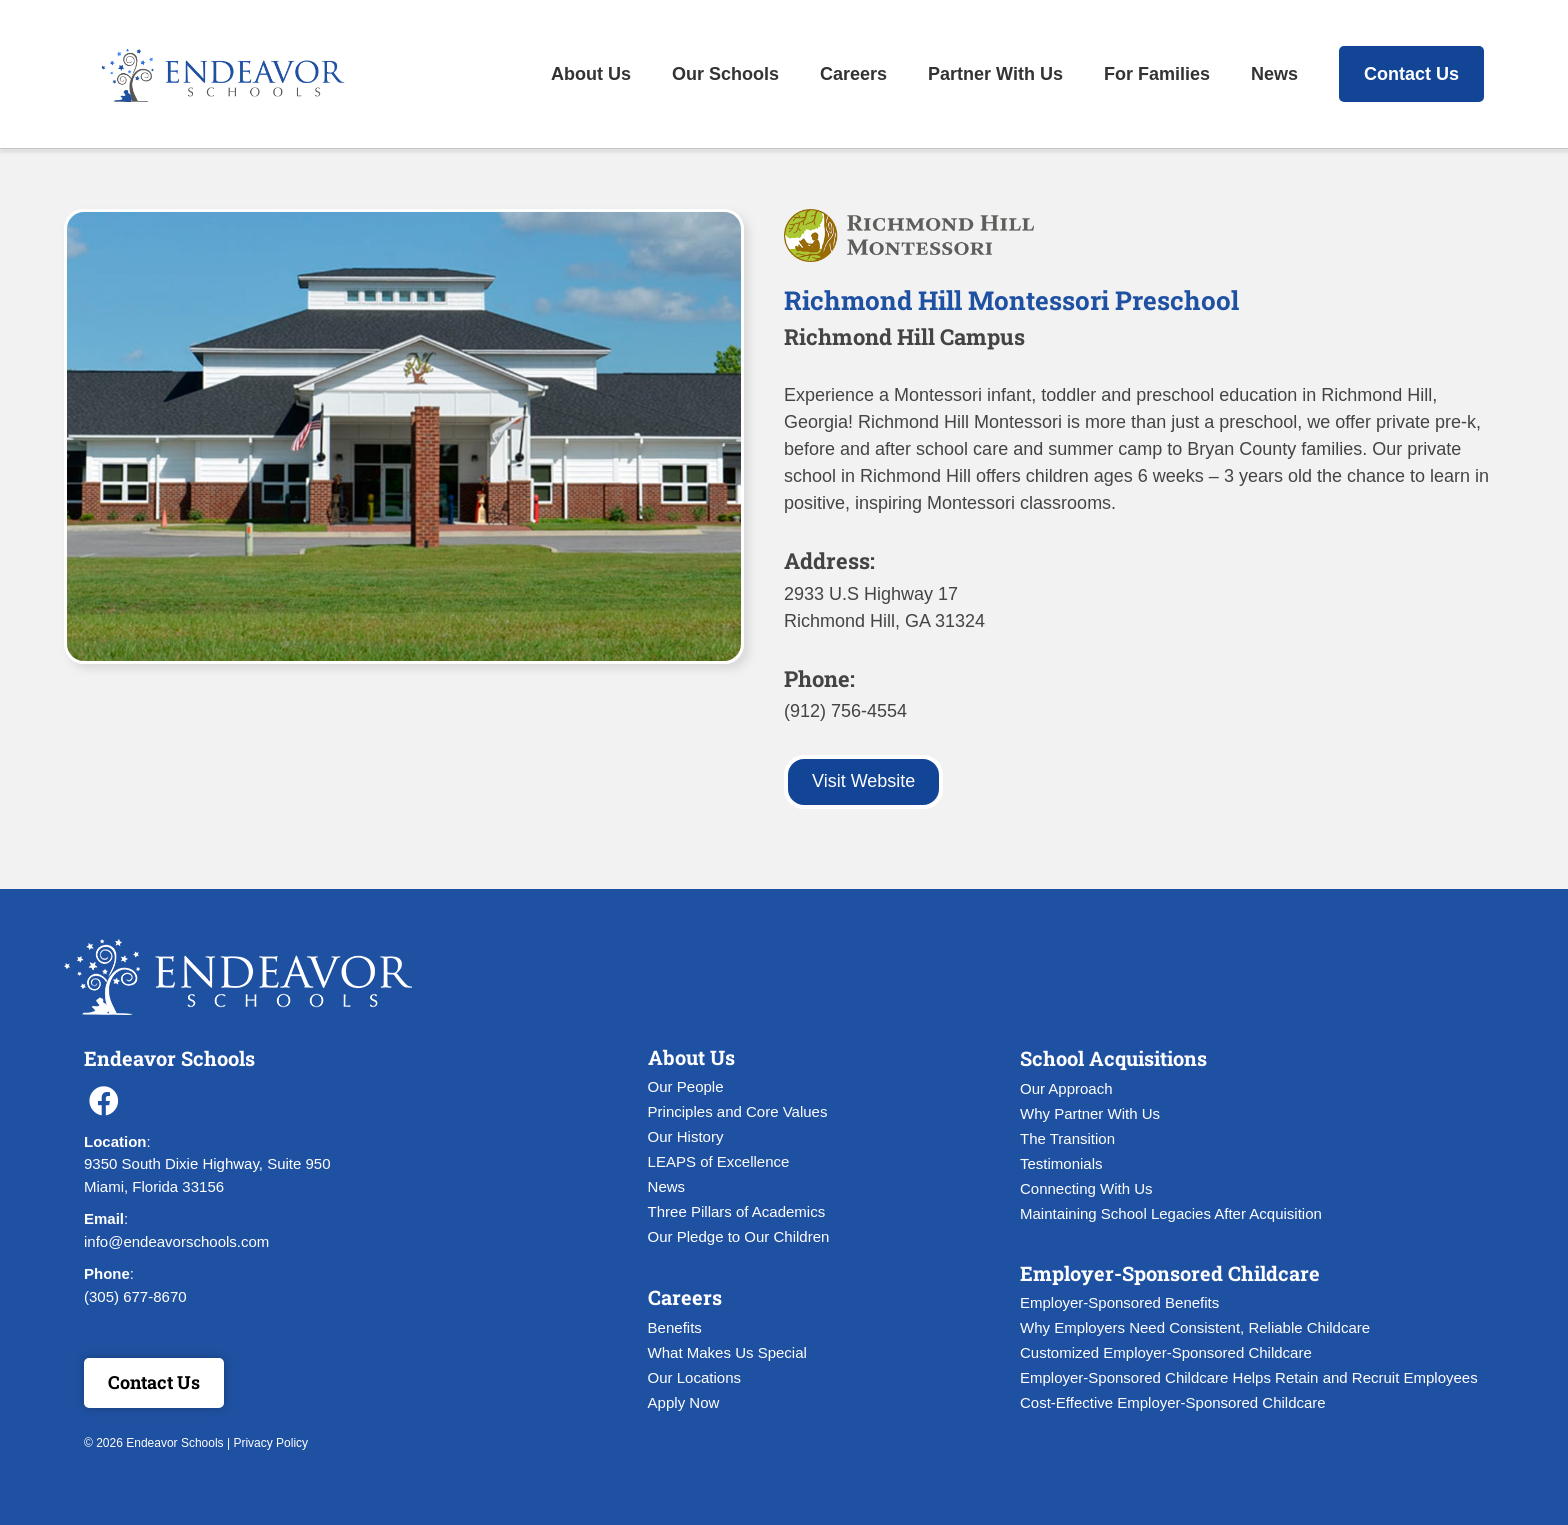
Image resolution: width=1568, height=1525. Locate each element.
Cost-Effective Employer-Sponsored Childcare (1173, 1402)
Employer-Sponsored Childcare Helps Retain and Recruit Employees (1249, 1377)
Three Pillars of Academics (737, 1211)
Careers (853, 74)
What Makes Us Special (727, 1352)
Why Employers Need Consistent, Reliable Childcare (1195, 1327)
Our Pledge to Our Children (739, 1236)
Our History (686, 1136)
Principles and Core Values (738, 1111)
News (1274, 74)
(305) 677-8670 (135, 1296)
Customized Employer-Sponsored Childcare (1166, 1352)
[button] (104, 1101)
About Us (591, 74)
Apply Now (684, 1402)
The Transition (1067, 1138)
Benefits (675, 1327)
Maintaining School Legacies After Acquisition (1171, 1213)
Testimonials (1061, 1163)
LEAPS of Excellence (719, 1161)
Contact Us (1411, 74)
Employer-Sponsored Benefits (1119, 1302)
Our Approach (1066, 1088)
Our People (686, 1086)
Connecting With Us (1086, 1188)
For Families (1157, 74)
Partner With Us (995, 74)
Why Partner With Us (1090, 1113)
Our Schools (725, 74)
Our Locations (694, 1377)
